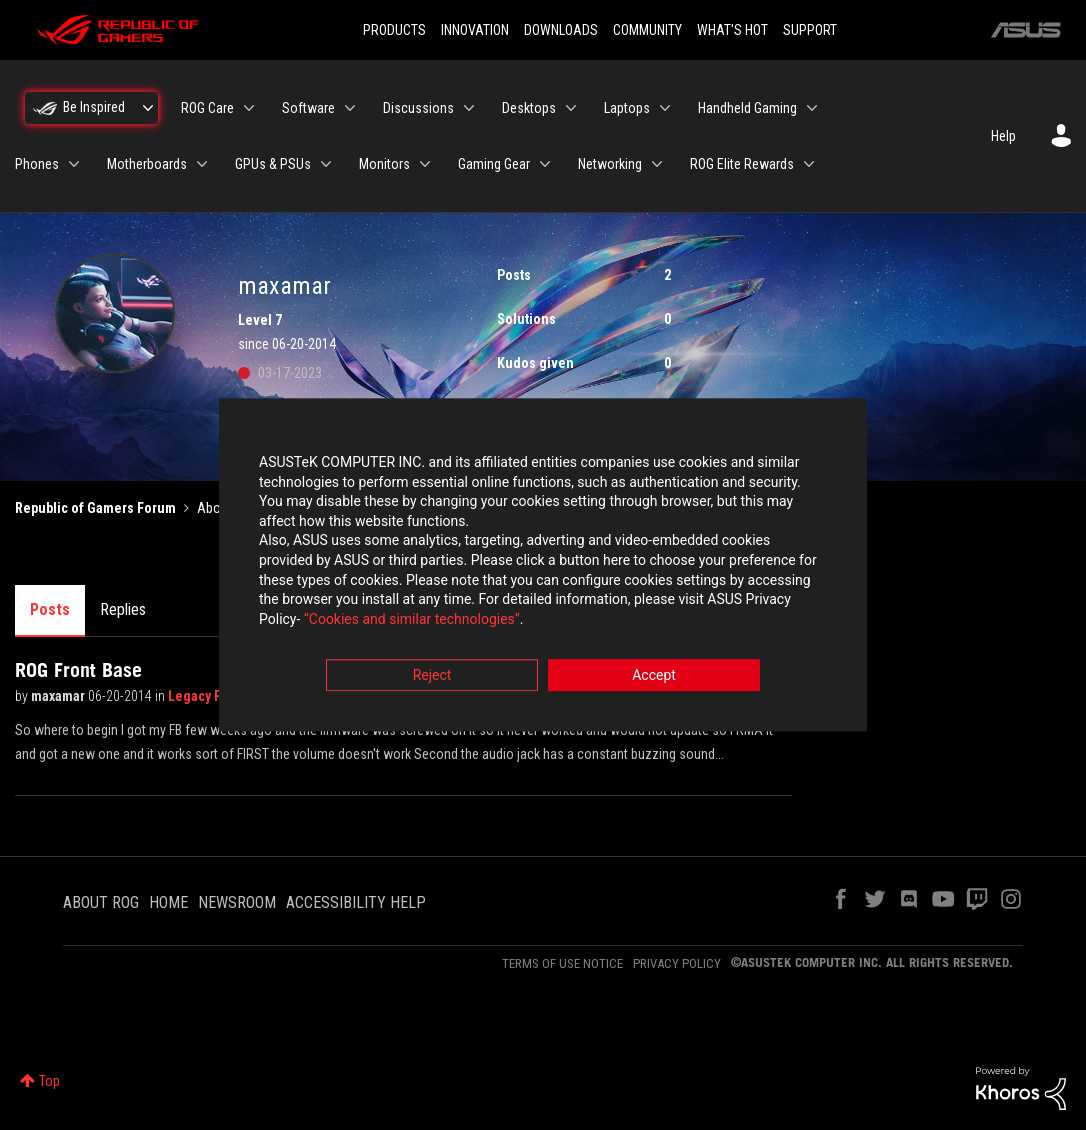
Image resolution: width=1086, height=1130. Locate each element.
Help (1003, 136)
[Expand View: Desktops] (571, 108)
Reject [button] (432, 676)
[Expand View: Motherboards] (202, 164)
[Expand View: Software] (350, 108)
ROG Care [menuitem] (207, 108)
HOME (168, 902)
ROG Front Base (78, 670)
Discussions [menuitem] (418, 108)
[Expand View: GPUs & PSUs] (326, 164)
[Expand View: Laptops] (665, 108)
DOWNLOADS (561, 30)
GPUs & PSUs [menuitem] (273, 164)
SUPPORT (810, 30)
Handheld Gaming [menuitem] (747, 108)
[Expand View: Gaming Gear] (545, 164)
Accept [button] (654, 676)
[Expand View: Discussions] (469, 108)
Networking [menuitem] (610, 164)
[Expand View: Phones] (74, 164)
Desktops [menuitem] (529, 108)
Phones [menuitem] (37, 164)
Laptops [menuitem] (627, 108)
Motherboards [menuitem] (147, 164)
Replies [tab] (123, 609)
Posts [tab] (50, 609)
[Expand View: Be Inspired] (148, 108)
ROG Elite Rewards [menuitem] (742, 164)
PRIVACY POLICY (677, 963)
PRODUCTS (394, 30)
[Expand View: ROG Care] (249, 108)
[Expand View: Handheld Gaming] (812, 108)
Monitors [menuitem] (384, 164)
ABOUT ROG (101, 902)
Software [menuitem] (308, 108)
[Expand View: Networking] (657, 164)
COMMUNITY (647, 30)
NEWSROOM (237, 902)
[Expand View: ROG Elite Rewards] (809, 164)
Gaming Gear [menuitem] (494, 164)
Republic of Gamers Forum (95, 508)
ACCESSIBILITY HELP (356, 902)
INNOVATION (475, 30)
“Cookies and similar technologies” (412, 619)
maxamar (59, 696)
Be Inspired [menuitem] (94, 107)
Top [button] (49, 1081)
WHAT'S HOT (732, 30)
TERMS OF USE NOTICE (562, 963)
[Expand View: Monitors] (425, 164)
